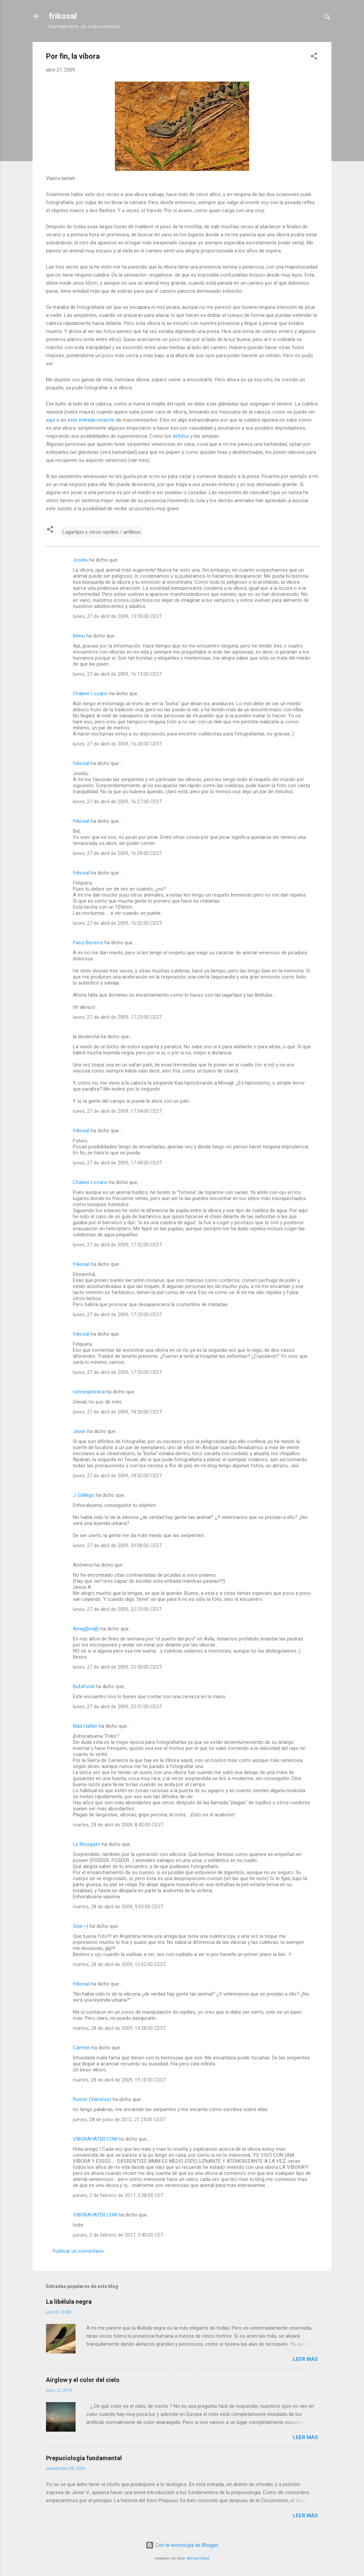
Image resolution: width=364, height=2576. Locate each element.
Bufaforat (83, 1686)
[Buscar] (327, 18)
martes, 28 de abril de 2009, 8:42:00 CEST (118, 1825)
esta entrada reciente (91, 420)
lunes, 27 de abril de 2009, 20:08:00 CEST (117, 1545)
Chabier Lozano (90, 693)
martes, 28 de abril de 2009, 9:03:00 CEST (118, 1907)
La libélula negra (69, 2301)
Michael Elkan (198, 2558)
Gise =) (80, 1926)
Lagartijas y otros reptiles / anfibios (101, 532)
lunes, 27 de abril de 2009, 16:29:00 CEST (117, 853)
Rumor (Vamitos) (92, 2099)
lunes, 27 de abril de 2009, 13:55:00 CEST (117, 616)
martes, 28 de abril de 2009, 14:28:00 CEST (119, 2028)
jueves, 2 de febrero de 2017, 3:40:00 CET (118, 2235)
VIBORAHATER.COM (95, 2139)
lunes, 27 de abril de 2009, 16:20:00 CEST (117, 744)
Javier (79, 1431)
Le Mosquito (86, 1844)
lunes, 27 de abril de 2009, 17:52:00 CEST (117, 1245)
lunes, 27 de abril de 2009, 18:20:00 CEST (117, 1412)
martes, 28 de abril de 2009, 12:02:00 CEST (119, 1964)
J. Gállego (83, 1495)
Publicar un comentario (78, 2251)
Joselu (80, 560)
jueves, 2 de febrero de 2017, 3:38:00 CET (118, 2195)
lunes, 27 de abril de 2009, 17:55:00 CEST (117, 1372)
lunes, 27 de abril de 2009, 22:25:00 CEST (117, 1609)
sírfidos (181, 436)
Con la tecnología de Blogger (182, 2545)
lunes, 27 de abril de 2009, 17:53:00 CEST (117, 1314)
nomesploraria (89, 1392)
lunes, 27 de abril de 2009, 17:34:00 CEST (117, 1111)
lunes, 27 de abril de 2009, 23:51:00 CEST (117, 1707)
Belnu (79, 636)
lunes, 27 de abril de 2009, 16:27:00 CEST (117, 802)
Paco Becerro (88, 943)
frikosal (63, 16)
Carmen (81, 2048)
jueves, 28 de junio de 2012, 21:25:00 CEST (119, 2119)
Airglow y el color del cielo (83, 2379)
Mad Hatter (85, 1726)
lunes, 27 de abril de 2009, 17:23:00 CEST (117, 1017)
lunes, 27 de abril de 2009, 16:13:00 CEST (117, 674)
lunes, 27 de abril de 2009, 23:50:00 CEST (117, 1667)
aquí (50, 420)
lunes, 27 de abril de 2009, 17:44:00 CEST (117, 1163)
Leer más (305, 2359)
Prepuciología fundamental (84, 2458)
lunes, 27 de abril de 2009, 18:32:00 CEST (117, 1476)
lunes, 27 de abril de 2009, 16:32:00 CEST (117, 923)
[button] (314, 57)
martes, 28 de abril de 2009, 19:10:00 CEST (119, 2080)
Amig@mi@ (86, 1629)
